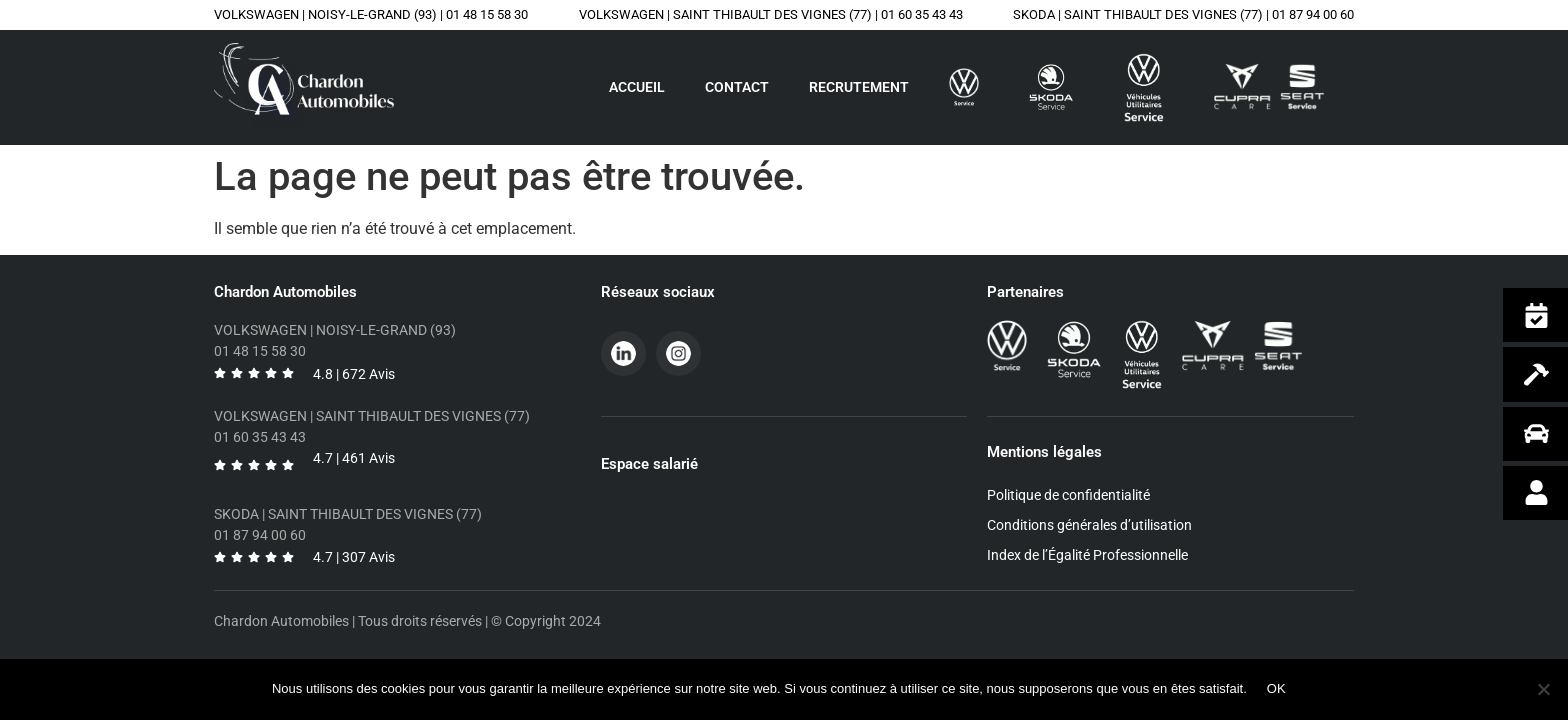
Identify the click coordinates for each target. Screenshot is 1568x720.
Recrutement (859, 87)
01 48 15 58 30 (487, 14)
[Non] (1543, 689)
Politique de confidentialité (1068, 495)
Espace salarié (649, 464)
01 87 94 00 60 (1313, 14)
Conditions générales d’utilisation (1089, 525)
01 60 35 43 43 (922, 14)
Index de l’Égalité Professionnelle (1087, 555)
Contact (737, 87)
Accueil (637, 87)
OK (1276, 688)
